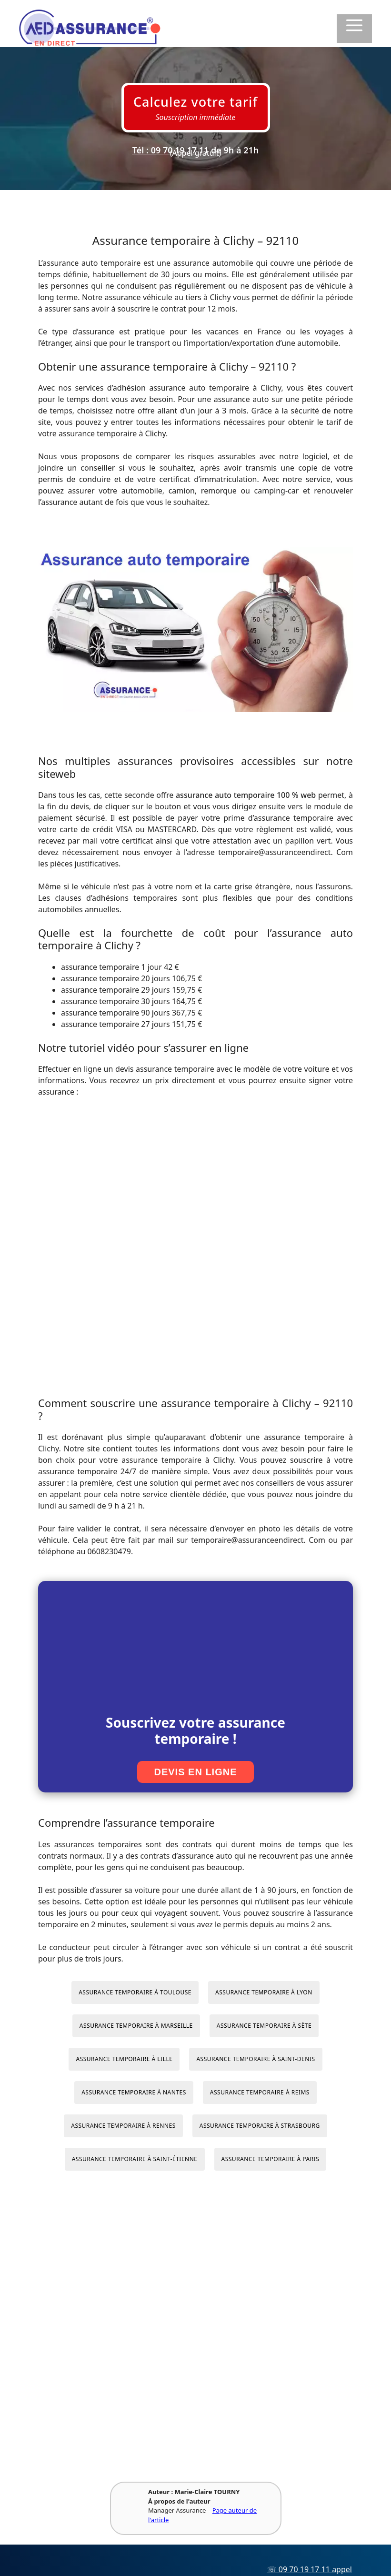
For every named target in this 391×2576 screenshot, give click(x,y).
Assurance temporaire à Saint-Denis (255, 2059)
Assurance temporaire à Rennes (123, 2126)
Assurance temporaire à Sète (264, 2026)
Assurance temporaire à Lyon (263, 1992)
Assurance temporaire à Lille (124, 2059)
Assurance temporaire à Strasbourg (260, 2126)
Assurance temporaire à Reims (260, 2092)
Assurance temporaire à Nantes (133, 2092)
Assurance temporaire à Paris (270, 2159)
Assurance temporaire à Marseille (136, 2026)
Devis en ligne (195, 1772)
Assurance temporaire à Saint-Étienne (135, 2159)
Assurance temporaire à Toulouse (135, 1992)
